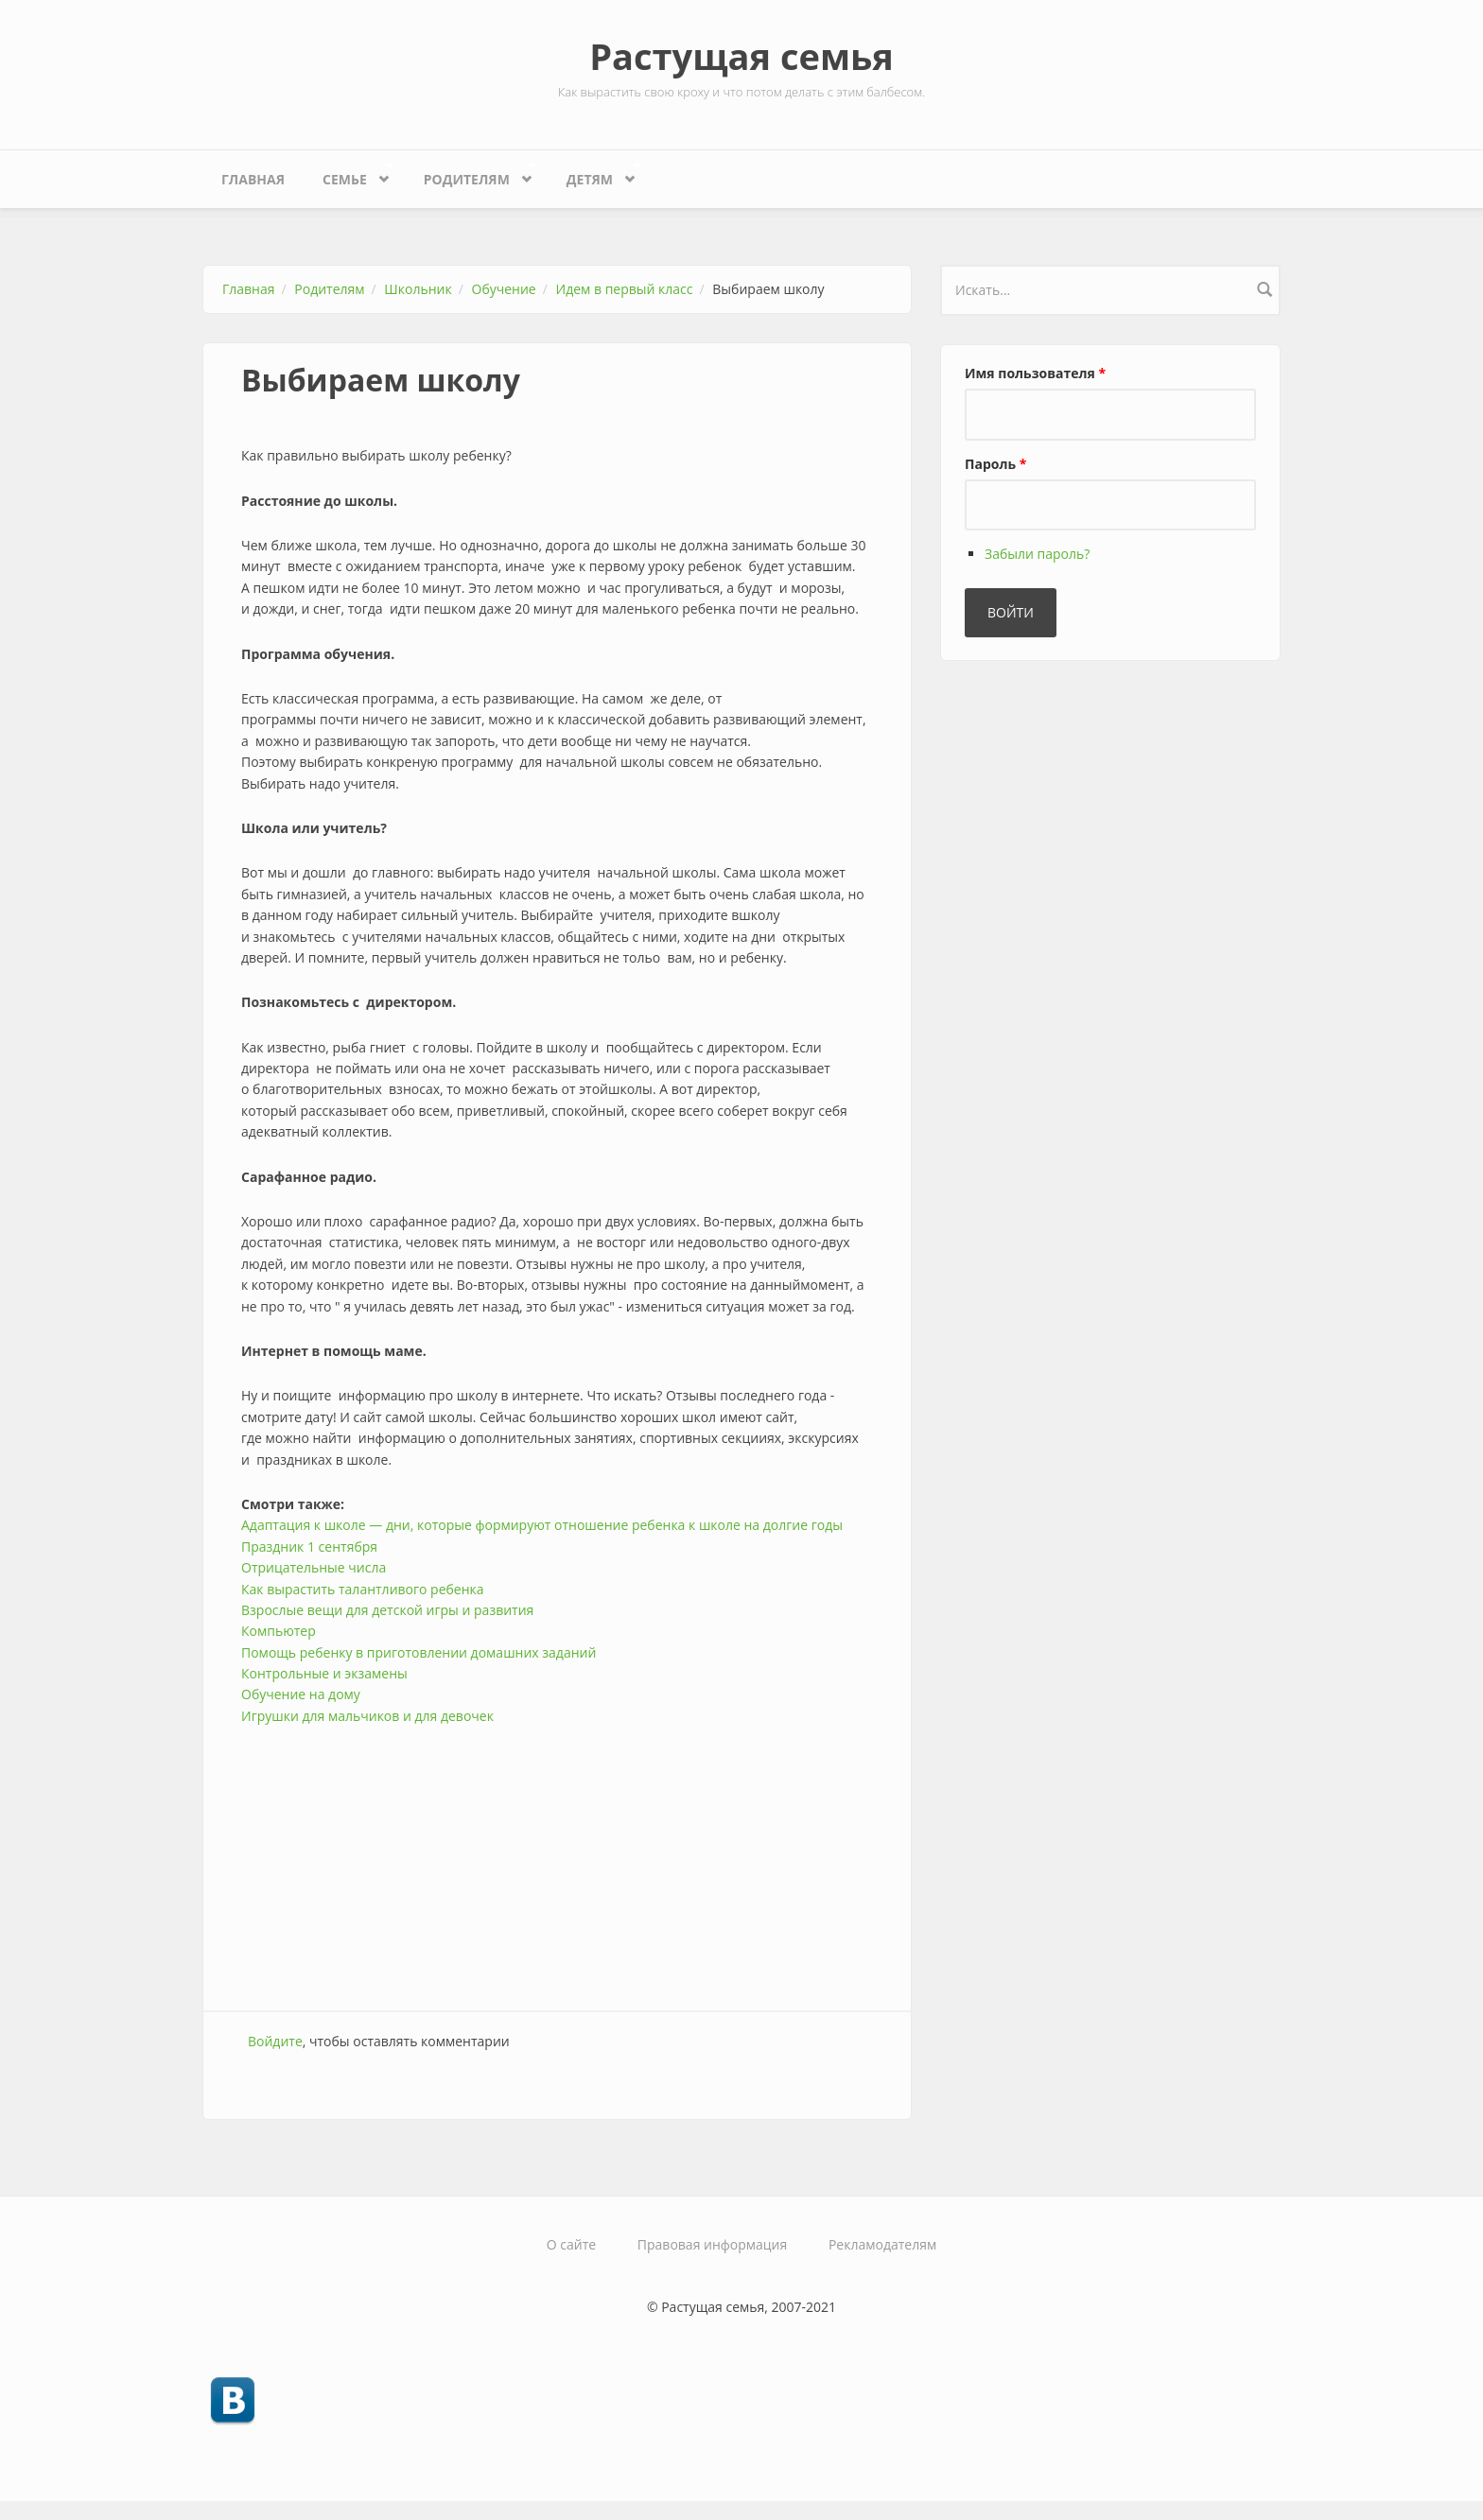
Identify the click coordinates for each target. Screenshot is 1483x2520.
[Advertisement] (557, 1859)
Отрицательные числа (313, 1567)
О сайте (571, 2244)
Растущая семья (741, 56)
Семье (349, 174)
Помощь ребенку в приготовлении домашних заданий (418, 1652)
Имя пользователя (1035, 373)
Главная (253, 179)
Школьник (417, 289)
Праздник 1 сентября (309, 1546)
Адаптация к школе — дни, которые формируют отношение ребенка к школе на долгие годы (542, 1525)
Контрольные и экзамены (324, 1673)
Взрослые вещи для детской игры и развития (387, 1610)
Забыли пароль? (1037, 554)
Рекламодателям (882, 2244)
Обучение (504, 289)
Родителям (471, 174)
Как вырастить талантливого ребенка (362, 1589)
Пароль (995, 464)
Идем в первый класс (624, 289)
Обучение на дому (300, 1694)
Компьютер (278, 1631)
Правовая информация (712, 2244)
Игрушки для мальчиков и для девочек (367, 1716)
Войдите (275, 2041)
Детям (594, 174)
